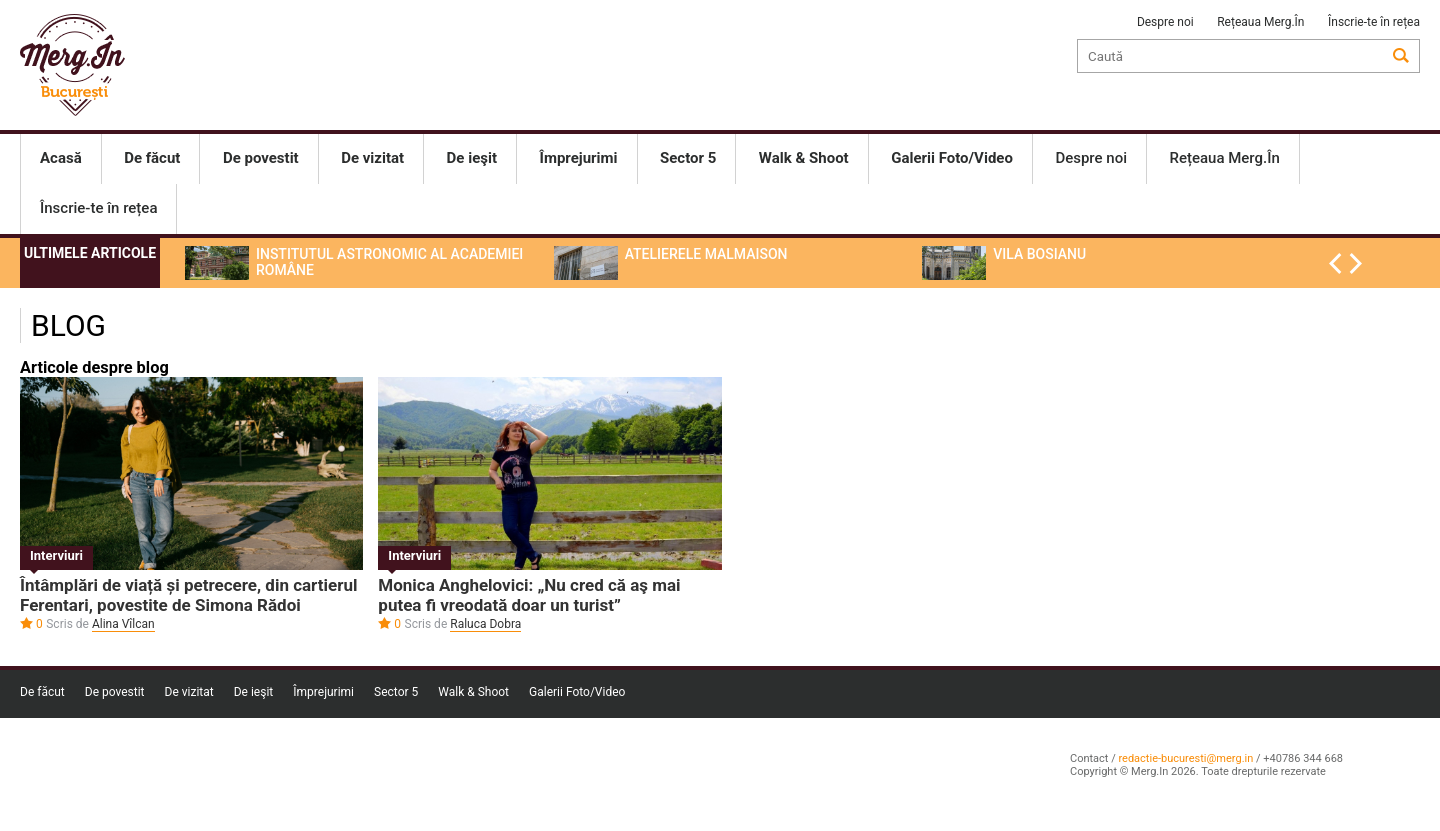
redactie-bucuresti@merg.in (1185, 758)
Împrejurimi (323, 692)
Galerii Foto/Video (577, 692)
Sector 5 (396, 692)
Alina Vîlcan (123, 624)
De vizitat (189, 692)
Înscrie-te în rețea (1374, 22)
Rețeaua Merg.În (1260, 22)
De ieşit (254, 692)
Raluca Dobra (485, 624)
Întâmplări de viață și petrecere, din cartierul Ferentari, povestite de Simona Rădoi (188, 595)
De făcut (42, 692)
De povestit (115, 692)
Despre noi (1165, 22)
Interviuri (56, 555)
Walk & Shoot (473, 692)
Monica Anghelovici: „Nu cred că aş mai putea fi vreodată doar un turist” (529, 595)
